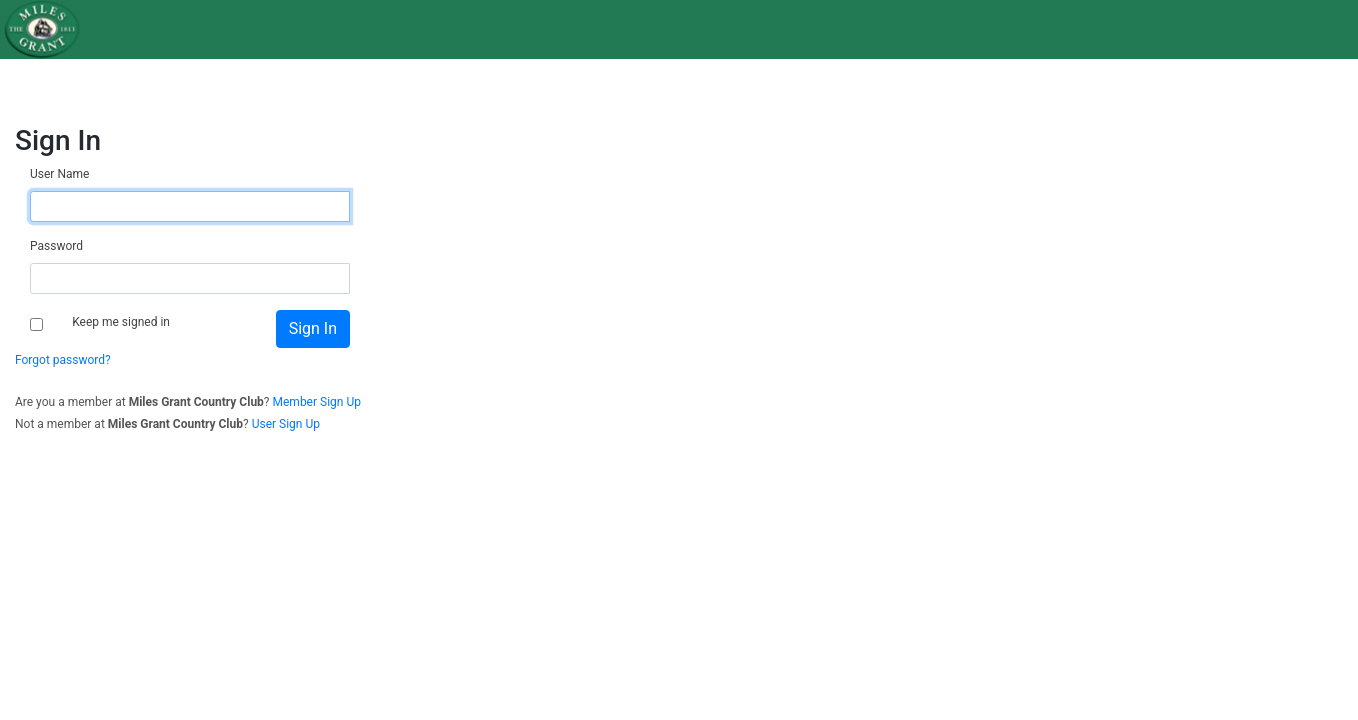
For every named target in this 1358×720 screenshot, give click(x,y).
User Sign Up (286, 424)
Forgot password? (63, 360)
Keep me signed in (121, 322)
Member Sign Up (317, 402)
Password (56, 246)
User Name (59, 174)
